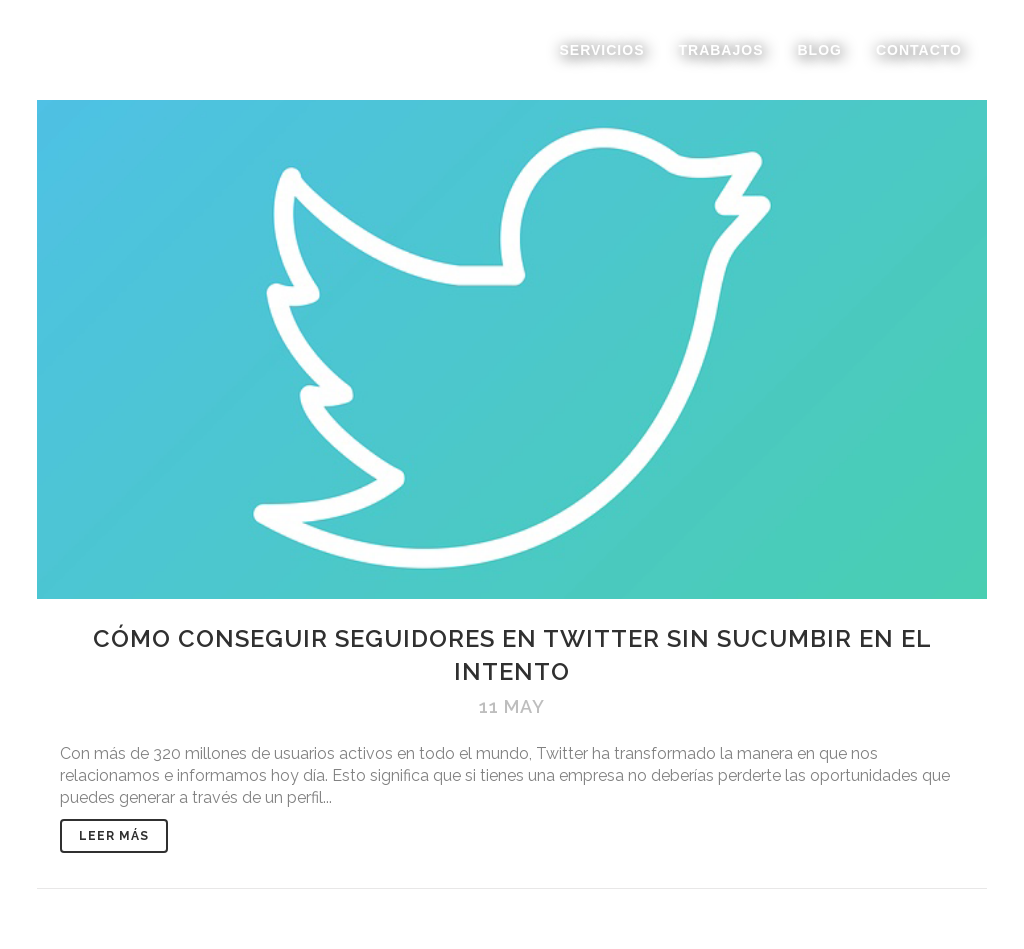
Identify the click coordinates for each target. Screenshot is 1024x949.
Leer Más (114, 836)
